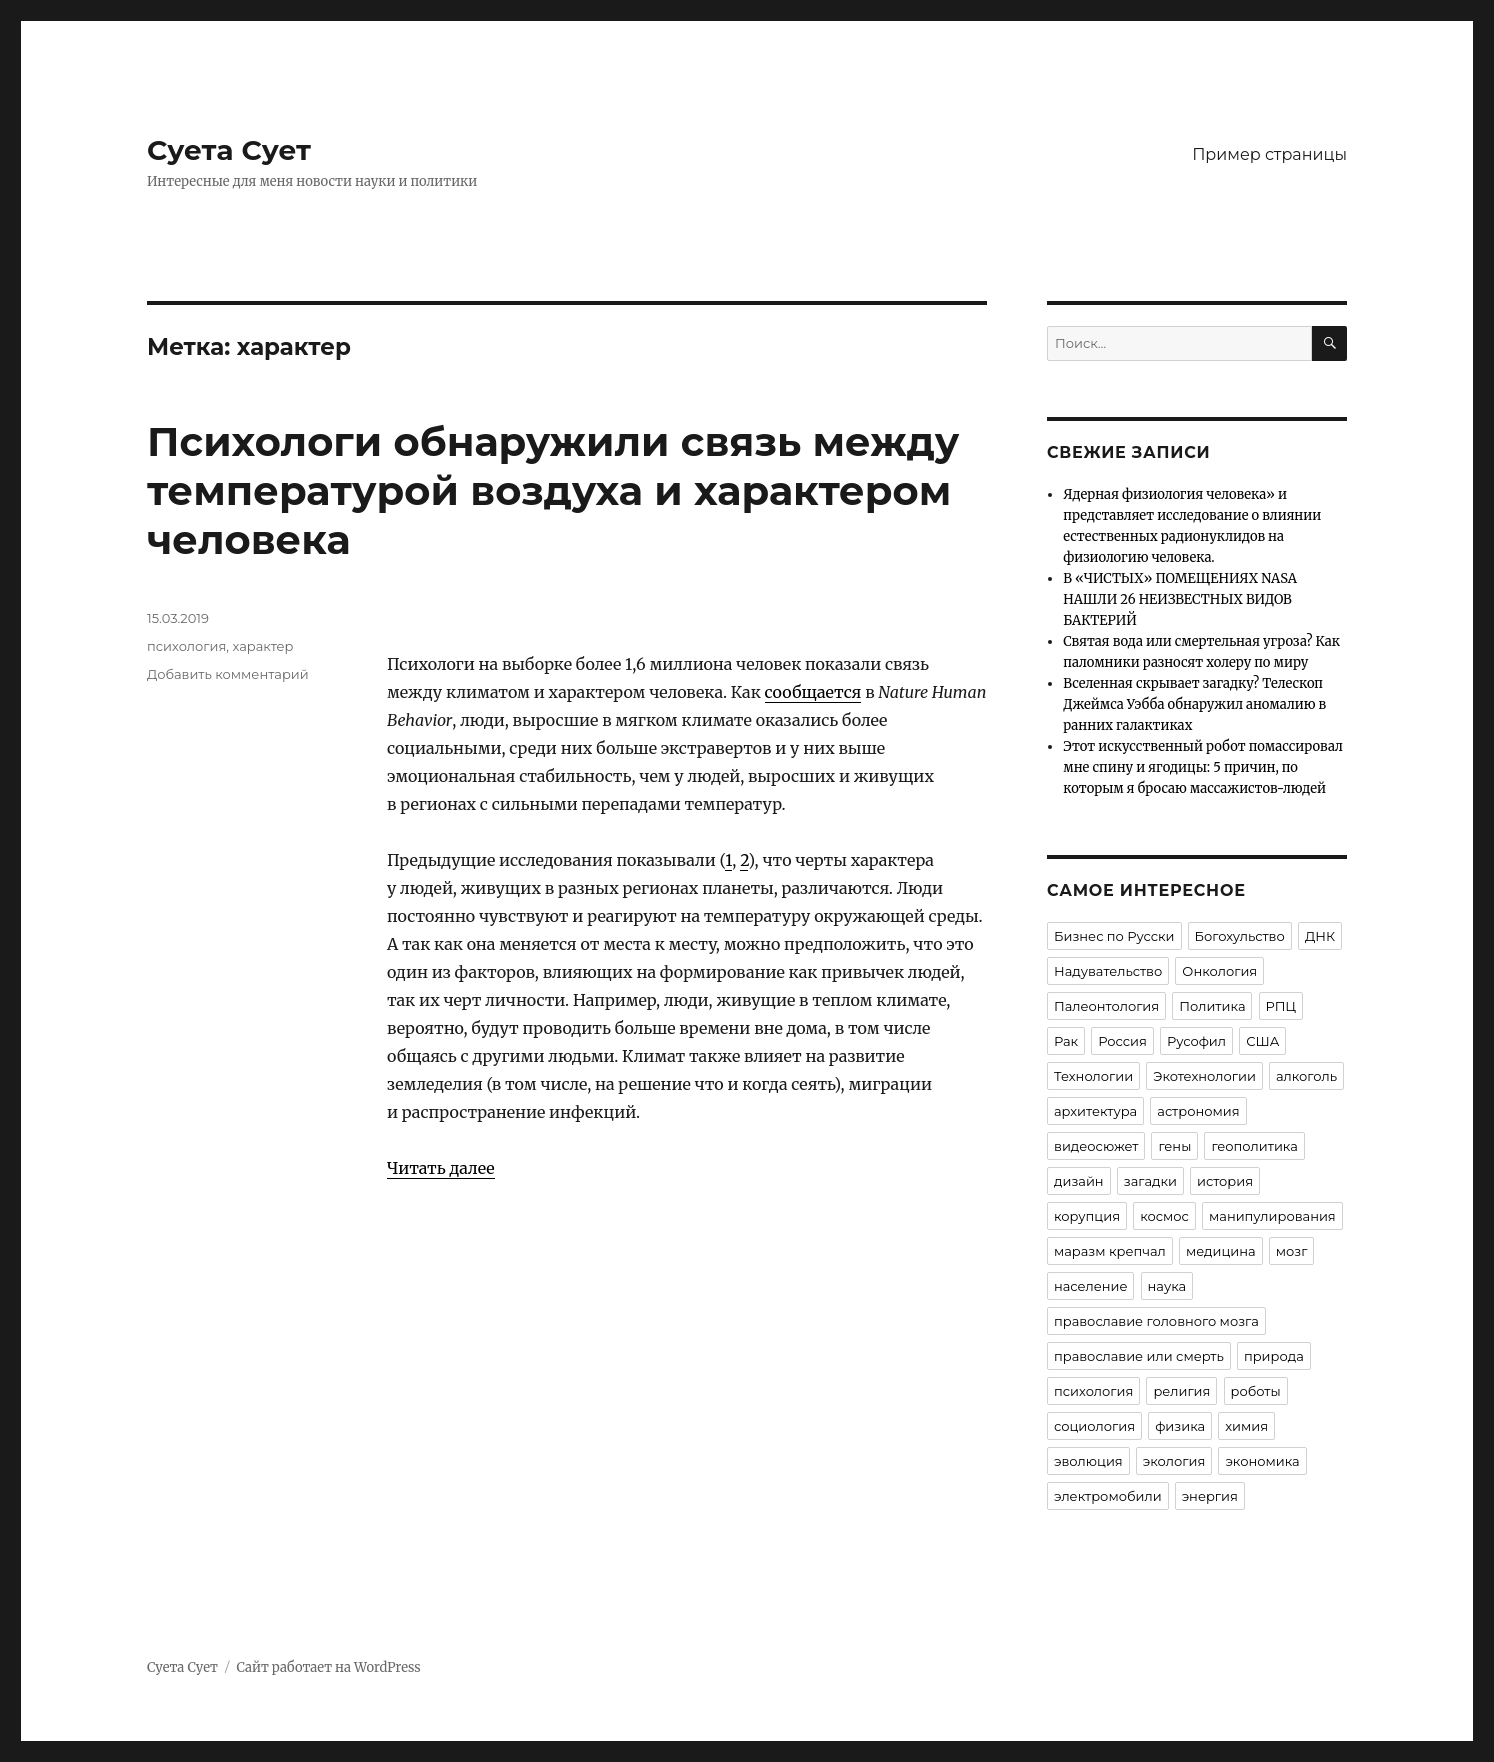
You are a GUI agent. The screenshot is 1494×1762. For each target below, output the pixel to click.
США (1262, 1041)
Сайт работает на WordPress (328, 1667)
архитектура (1095, 1111)
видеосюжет (1096, 1146)
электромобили (1108, 1496)
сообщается (813, 692)
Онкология (1219, 971)
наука (1167, 1286)
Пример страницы (1269, 154)
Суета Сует (229, 150)
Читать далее (441, 1168)
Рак (1066, 1041)
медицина (1221, 1251)
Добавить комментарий (228, 674)
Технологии (1093, 1076)
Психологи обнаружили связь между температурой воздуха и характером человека (553, 490)
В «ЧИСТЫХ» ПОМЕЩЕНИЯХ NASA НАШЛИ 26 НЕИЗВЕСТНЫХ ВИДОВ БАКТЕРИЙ (1180, 599)
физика (1180, 1426)
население (1090, 1286)
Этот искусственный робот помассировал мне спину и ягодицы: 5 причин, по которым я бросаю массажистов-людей (1203, 767)
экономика (1262, 1461)
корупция (1087, 1216)
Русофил (1196, 1041)
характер (263, 646)
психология (186, 646)
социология (1094, 1426)
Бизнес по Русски (1114, 936)
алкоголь (1306, 1076)
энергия (1210, 1496)
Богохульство (1240, 936)
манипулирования (1272, 1216)
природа (1274, 1356)
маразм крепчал (1110, 1251)
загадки (1150, 1181)
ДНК (1320, 936)
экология (1174, 1461)
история (1225, 1181)
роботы (1256, 1391)
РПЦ (1281, 1006)
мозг (1292, 1251)
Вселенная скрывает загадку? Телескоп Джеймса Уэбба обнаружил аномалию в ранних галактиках (1194, 704)
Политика (1212, 1006)
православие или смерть (1139, 1356)
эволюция (1088, 1461)
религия (1181, 1391)
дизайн (1079, 1181)
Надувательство (1108, 971)
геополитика (1254, 1146)
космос (1164, 1216)
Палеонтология (1106, 1006)
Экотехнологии (1204, 1076)
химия (1246, 1426)
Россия (1122, 1041)
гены (1174, 1146)
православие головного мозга (1156, 1321)
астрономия (1198, 1111)
